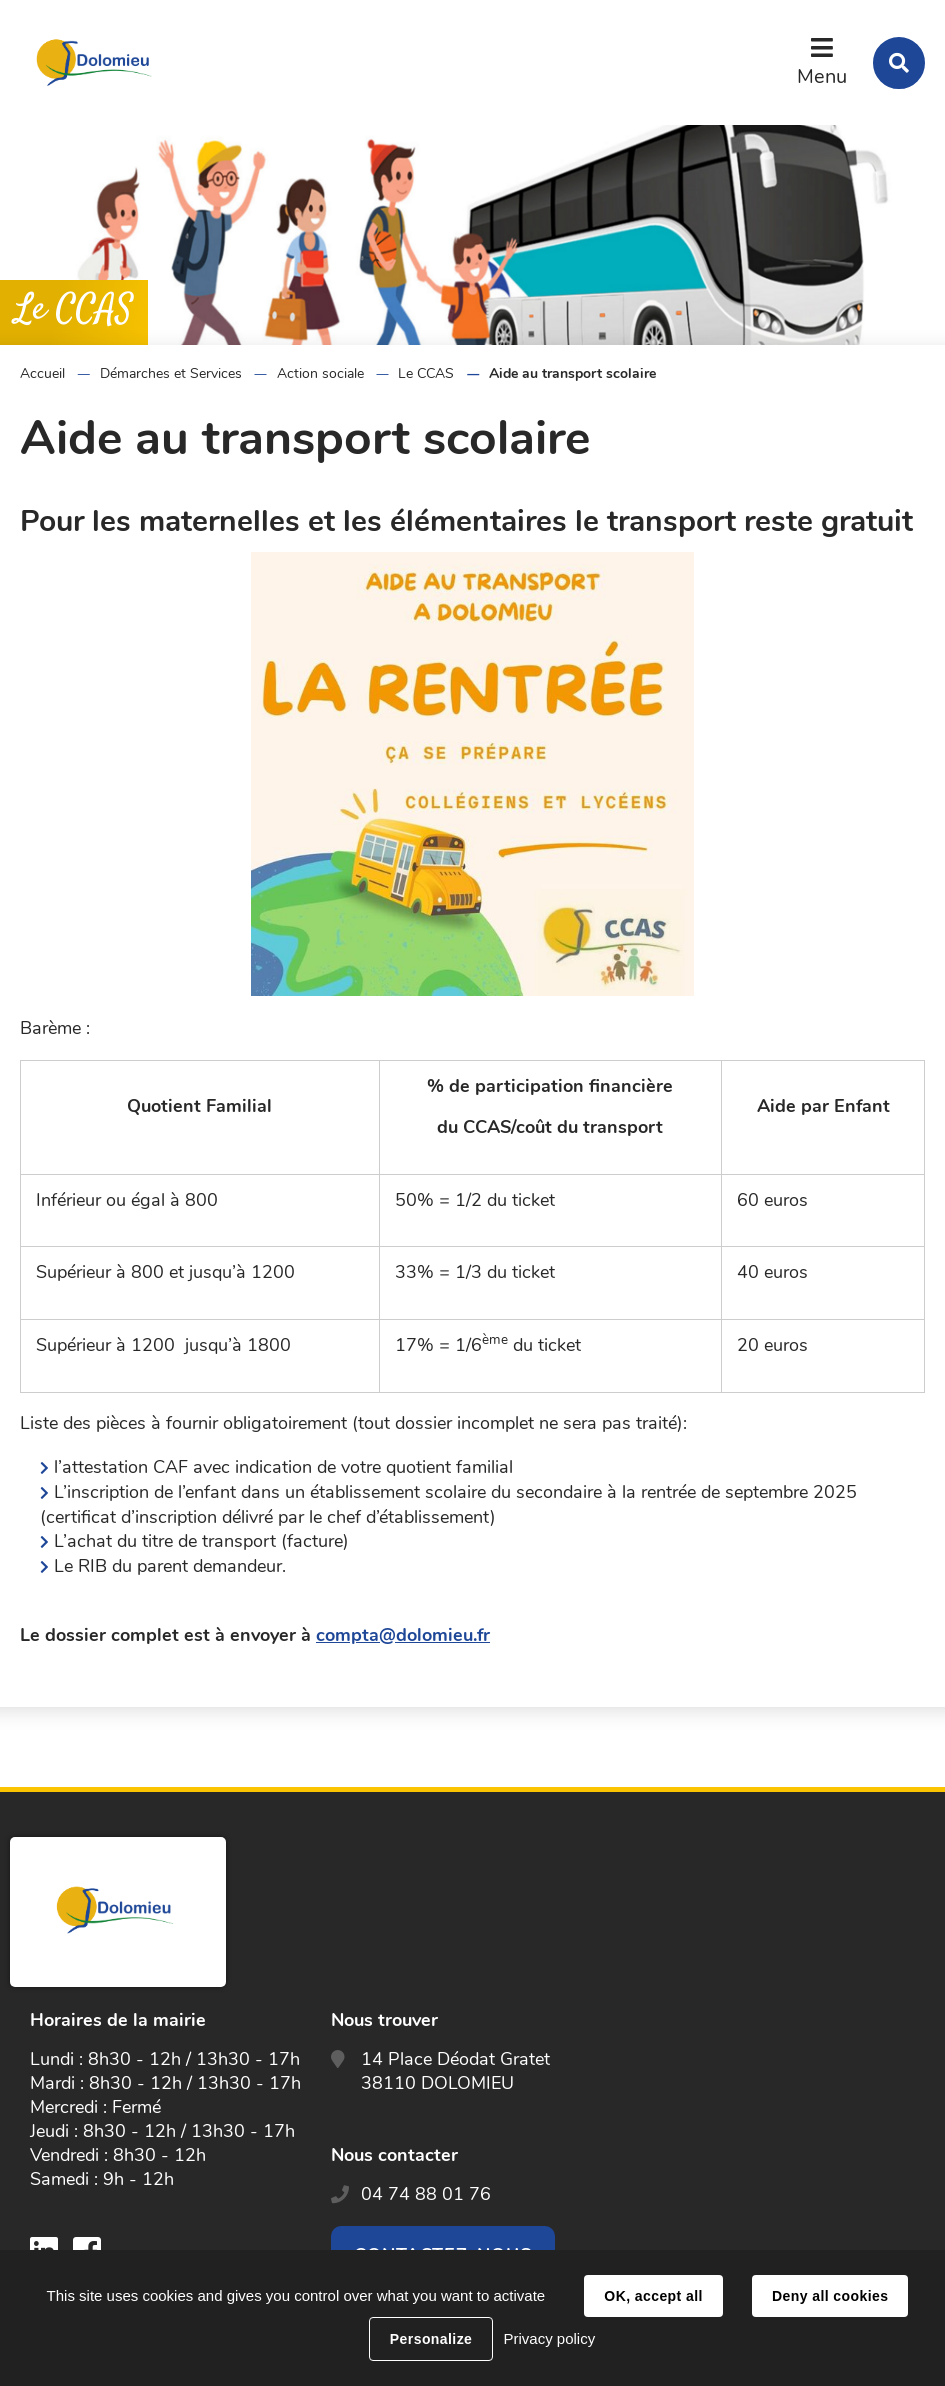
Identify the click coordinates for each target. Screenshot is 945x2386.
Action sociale (320, 373)
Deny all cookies (830, 2296)
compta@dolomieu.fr (403, 1635)
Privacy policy (549, 2338)
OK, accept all (653, 2296)
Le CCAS (426, 373)
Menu (822, 76)
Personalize (431, 2339)
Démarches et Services (171, 373)
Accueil (42, 373)
